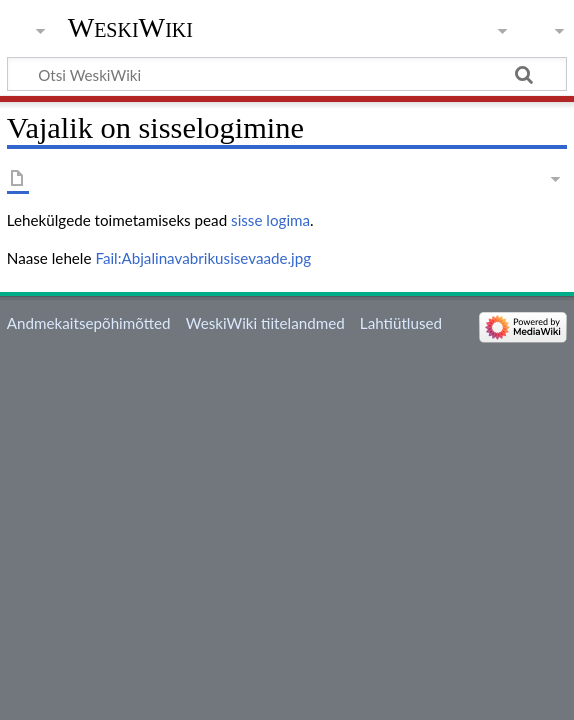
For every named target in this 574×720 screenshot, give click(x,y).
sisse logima (270, 220)
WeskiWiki (130, 27)
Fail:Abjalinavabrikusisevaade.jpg (203, 258)
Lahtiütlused (401, 323)
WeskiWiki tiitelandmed (265, 323)
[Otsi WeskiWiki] (287, 74)
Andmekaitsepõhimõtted (89, 323)
